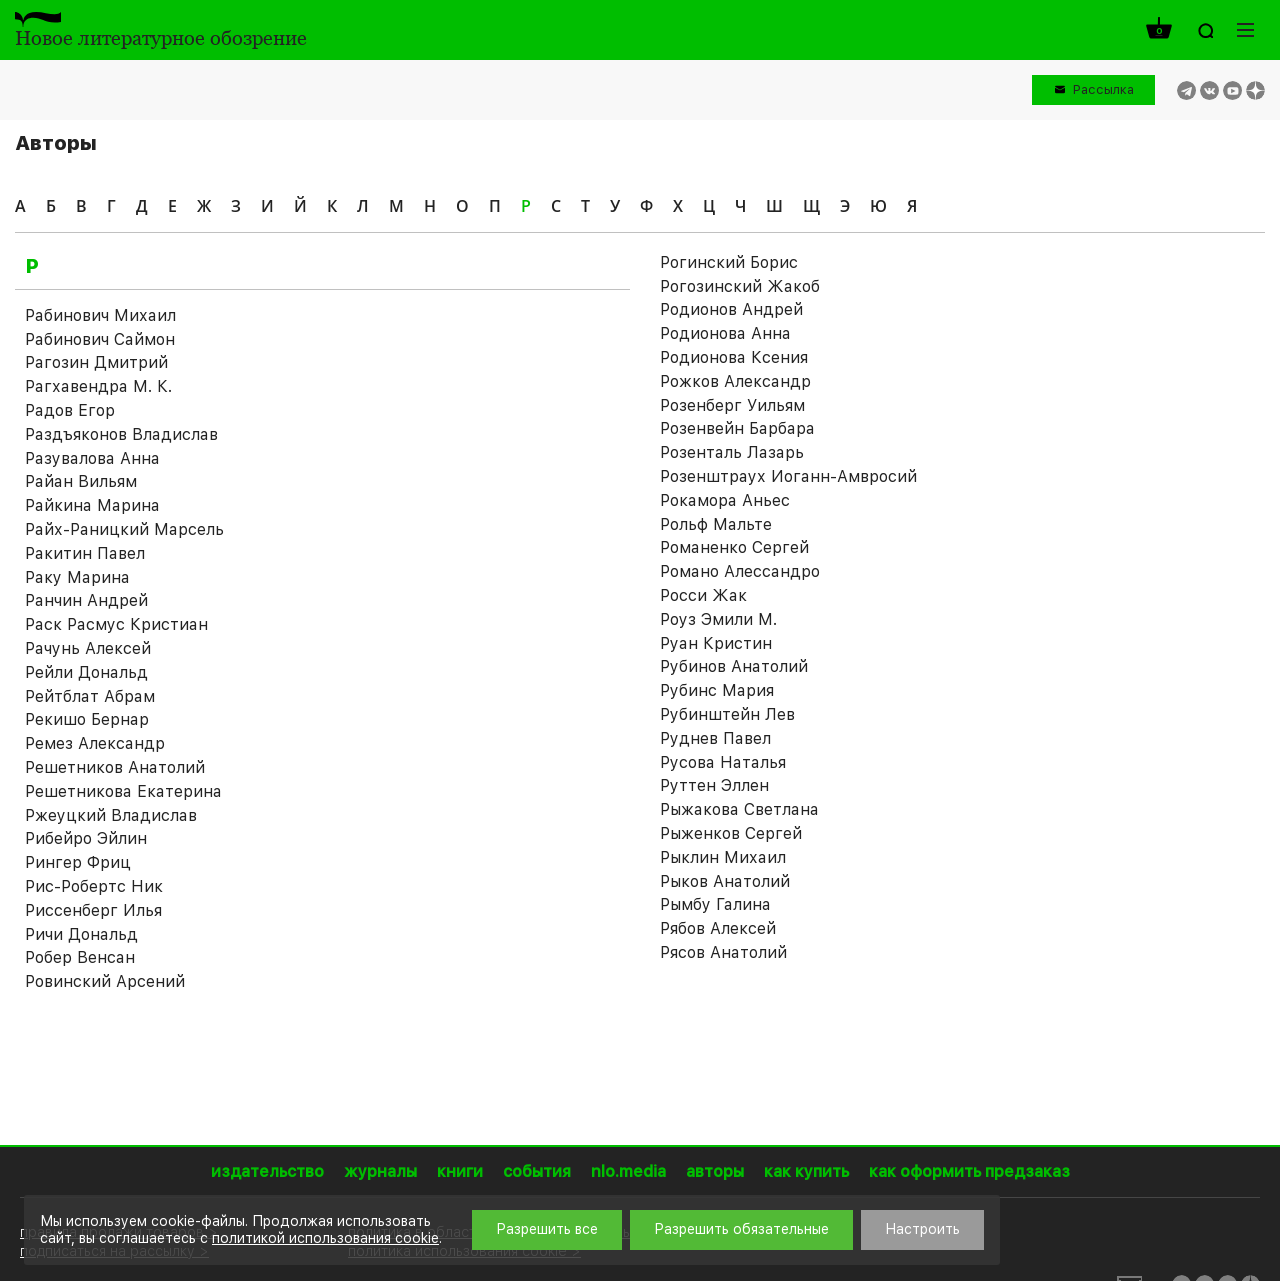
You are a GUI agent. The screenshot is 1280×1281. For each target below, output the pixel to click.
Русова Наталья (723, 762)
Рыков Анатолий (725, 881)
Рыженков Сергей (731, 833)
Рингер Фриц (78, 862)
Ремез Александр (95, 743)
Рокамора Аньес (725, 500)
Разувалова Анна (92, 458)
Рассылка (1103, 89)
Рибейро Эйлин (86, 838)
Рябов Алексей (718, 928)
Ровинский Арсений (105, 981)
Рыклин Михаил (723, 857)
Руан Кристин (716, 643)
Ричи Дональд (81, 934)
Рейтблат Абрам (90, 696)
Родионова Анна (725, 333)
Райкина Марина (92, 505)
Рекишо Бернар (87, 719)
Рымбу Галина (715, 904)
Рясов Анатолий (723, 952)
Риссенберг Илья (93, 910)
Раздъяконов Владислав (121, 434)
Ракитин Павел (85, 553)
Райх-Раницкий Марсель (124, 529)
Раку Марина (77, 577)
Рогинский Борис (729, 262)
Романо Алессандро (740, 571)
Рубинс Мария (717, 690)
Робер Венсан (80, 957)
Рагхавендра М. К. (98, 386)
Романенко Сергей (734, 547)
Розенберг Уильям (732, 405)
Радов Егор (70, 410)
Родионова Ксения (734, 357)
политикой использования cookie (325, 1238)
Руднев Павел (715, 738)
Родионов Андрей (731, 309)
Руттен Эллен (714, 785)
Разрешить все (547, 1229)
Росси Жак (703, 595)
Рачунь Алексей (88, 648)
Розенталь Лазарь (732, 452)
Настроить (922, 1229)
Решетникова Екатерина (123, 791)
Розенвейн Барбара (737, 428)
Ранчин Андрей (86, 600)
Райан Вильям (81, 481)
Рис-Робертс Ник (94, 886)
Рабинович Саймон (100, 339)
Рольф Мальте (716, 524)
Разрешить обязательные (741, 1229)
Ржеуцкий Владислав (111, 815)
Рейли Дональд (86, 672)
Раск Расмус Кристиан (116, 624)
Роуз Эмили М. (718, 619)
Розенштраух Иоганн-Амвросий (788, 476)
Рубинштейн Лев (727, 714)
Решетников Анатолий (115, 767)
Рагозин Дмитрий (96, 362)
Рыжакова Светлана (739, 809)
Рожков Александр (735, 381)
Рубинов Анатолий (734, 666)
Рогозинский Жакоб (740, 286)
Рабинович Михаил (100, 315)
